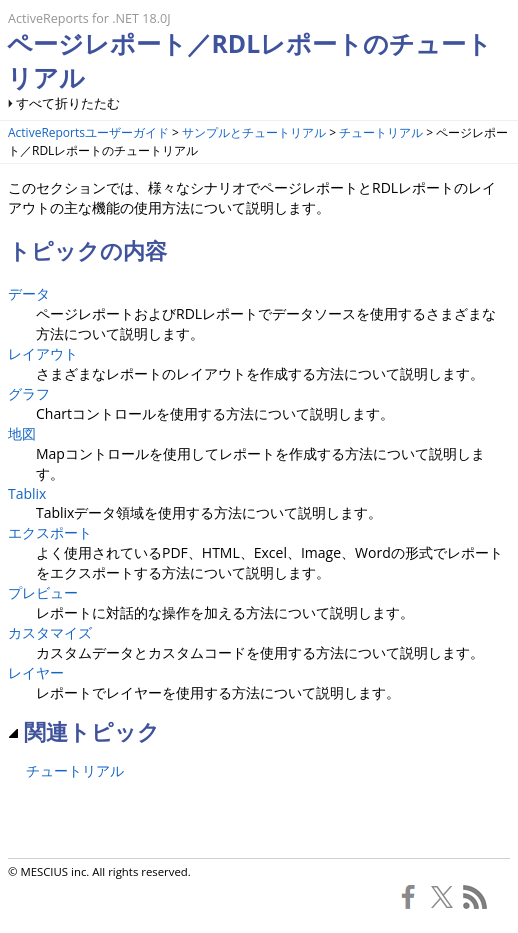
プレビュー (43, 592)
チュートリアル (381, 132)
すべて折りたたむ (68, 103)
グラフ (29, 393)
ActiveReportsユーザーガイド (88, 132)
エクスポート (50, 532)
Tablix (27, 493)
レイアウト (43, 353)
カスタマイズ (50, 632)
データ (29, 293)
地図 (22, 433)
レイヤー (36, 672)
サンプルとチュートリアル (254, 132)
